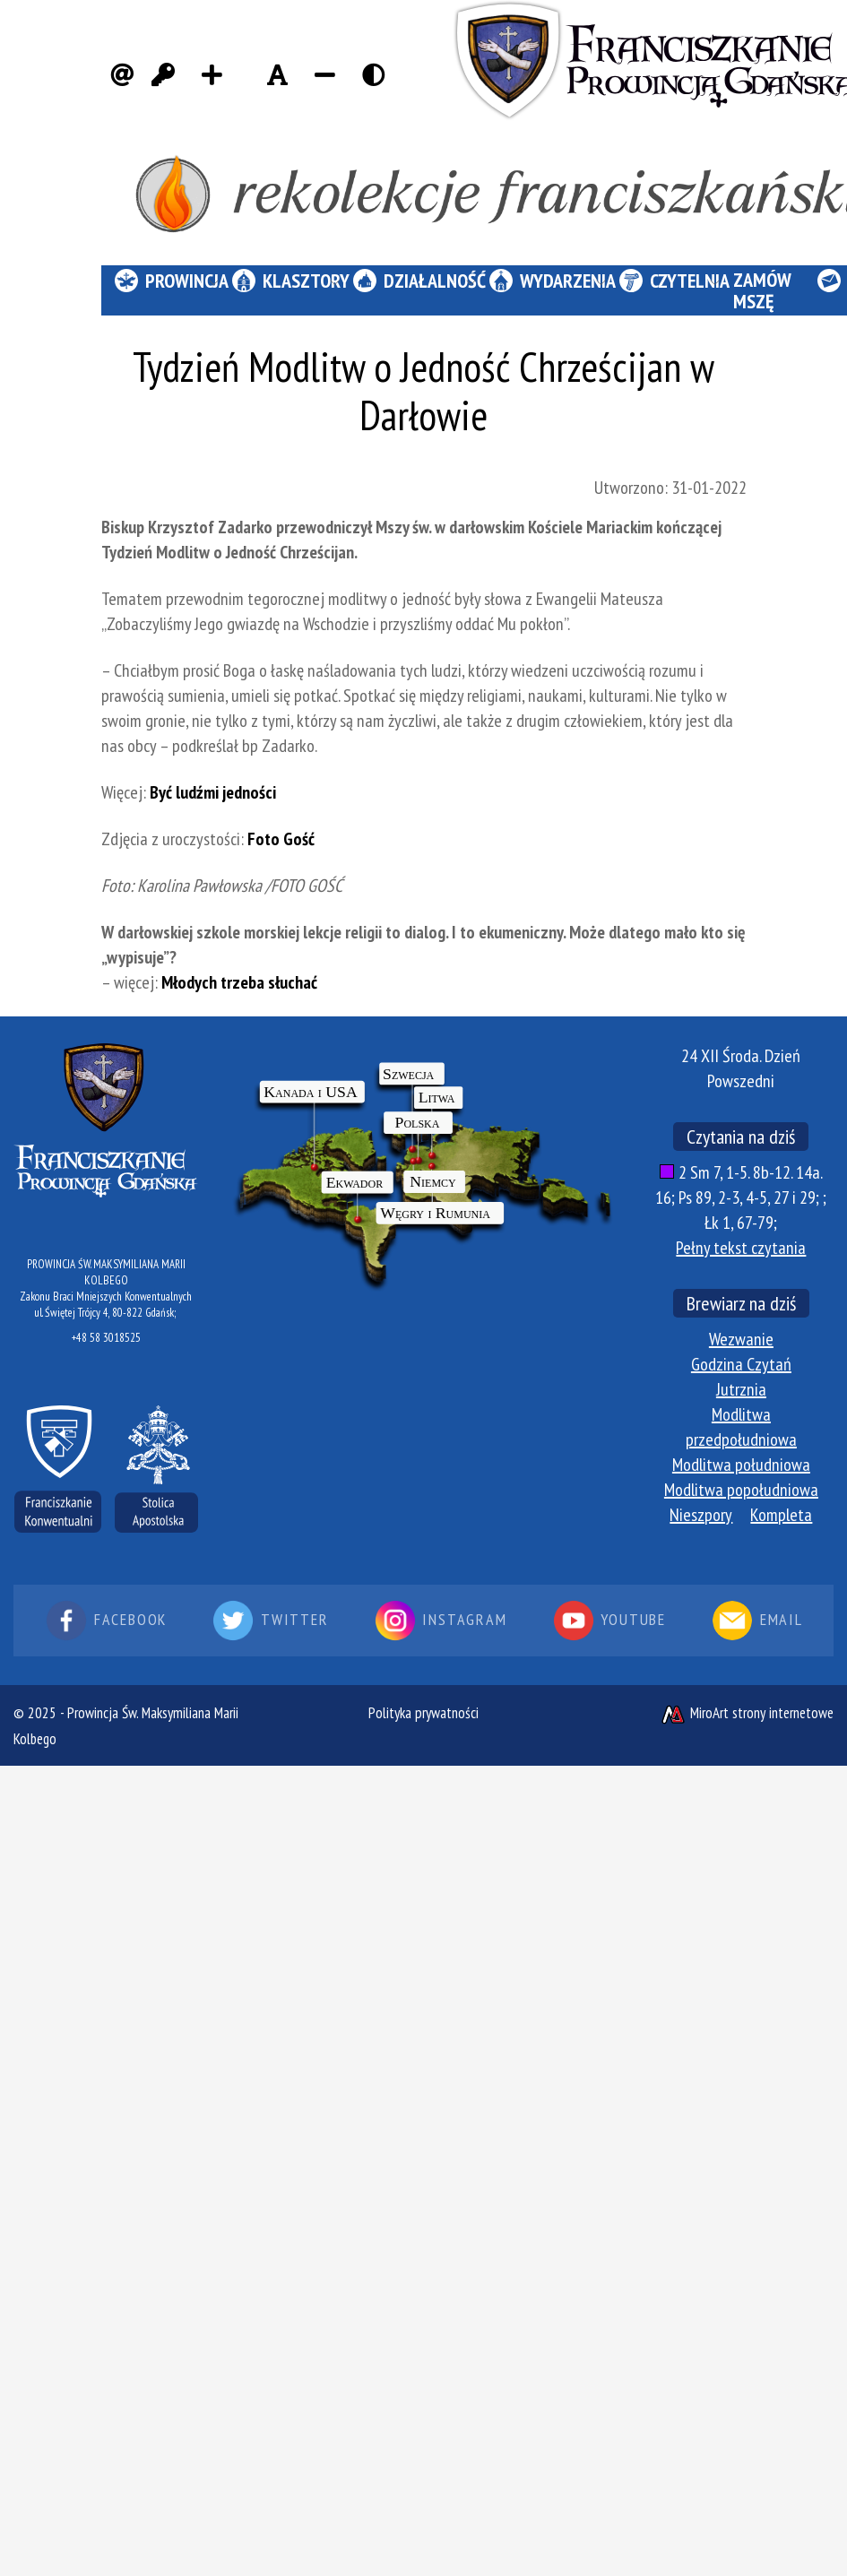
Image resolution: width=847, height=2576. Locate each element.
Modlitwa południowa (741, 1464)
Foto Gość (281, 839)
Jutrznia (741, 1389)
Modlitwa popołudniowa (741, 1489)
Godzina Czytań (741, 1364)
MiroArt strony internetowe (747, 1713)
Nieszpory (701, 1514)
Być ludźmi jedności (213, 792)
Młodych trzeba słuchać (239, 982)
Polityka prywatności (423, 1713)
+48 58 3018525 (106, 1337)
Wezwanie (741, 1339)
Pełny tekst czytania (741, 1247)
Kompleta (781, 1514)
